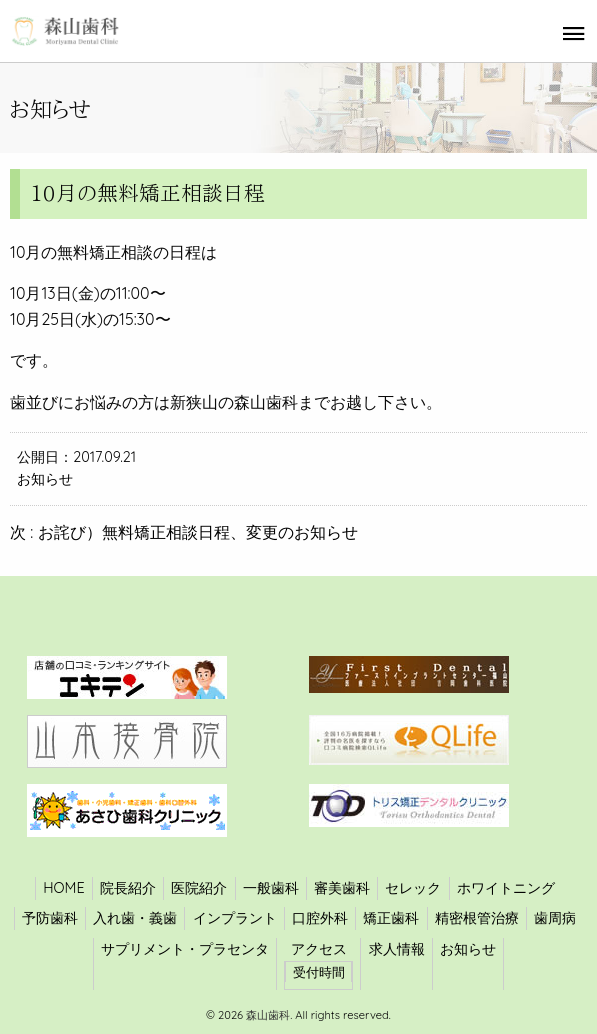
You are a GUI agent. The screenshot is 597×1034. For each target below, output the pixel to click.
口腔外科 (320, 918)
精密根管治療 (477, 918)
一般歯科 (271, 888)
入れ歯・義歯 (135, 918)
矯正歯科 (391, 918)
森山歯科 (266, 1015)
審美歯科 (342, 888)
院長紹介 (128, 888)
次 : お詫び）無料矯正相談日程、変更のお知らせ (184, 532)
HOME (63, 888)
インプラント (235, 918)
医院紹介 (199, 888)
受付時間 (319, 972)
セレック (413, 888)
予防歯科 (50, 918)
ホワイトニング (506, 888)
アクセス (319, 949)
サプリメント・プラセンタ (185, 949)
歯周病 (555, 918)
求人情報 (397, 949)
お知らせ (45, 479)
